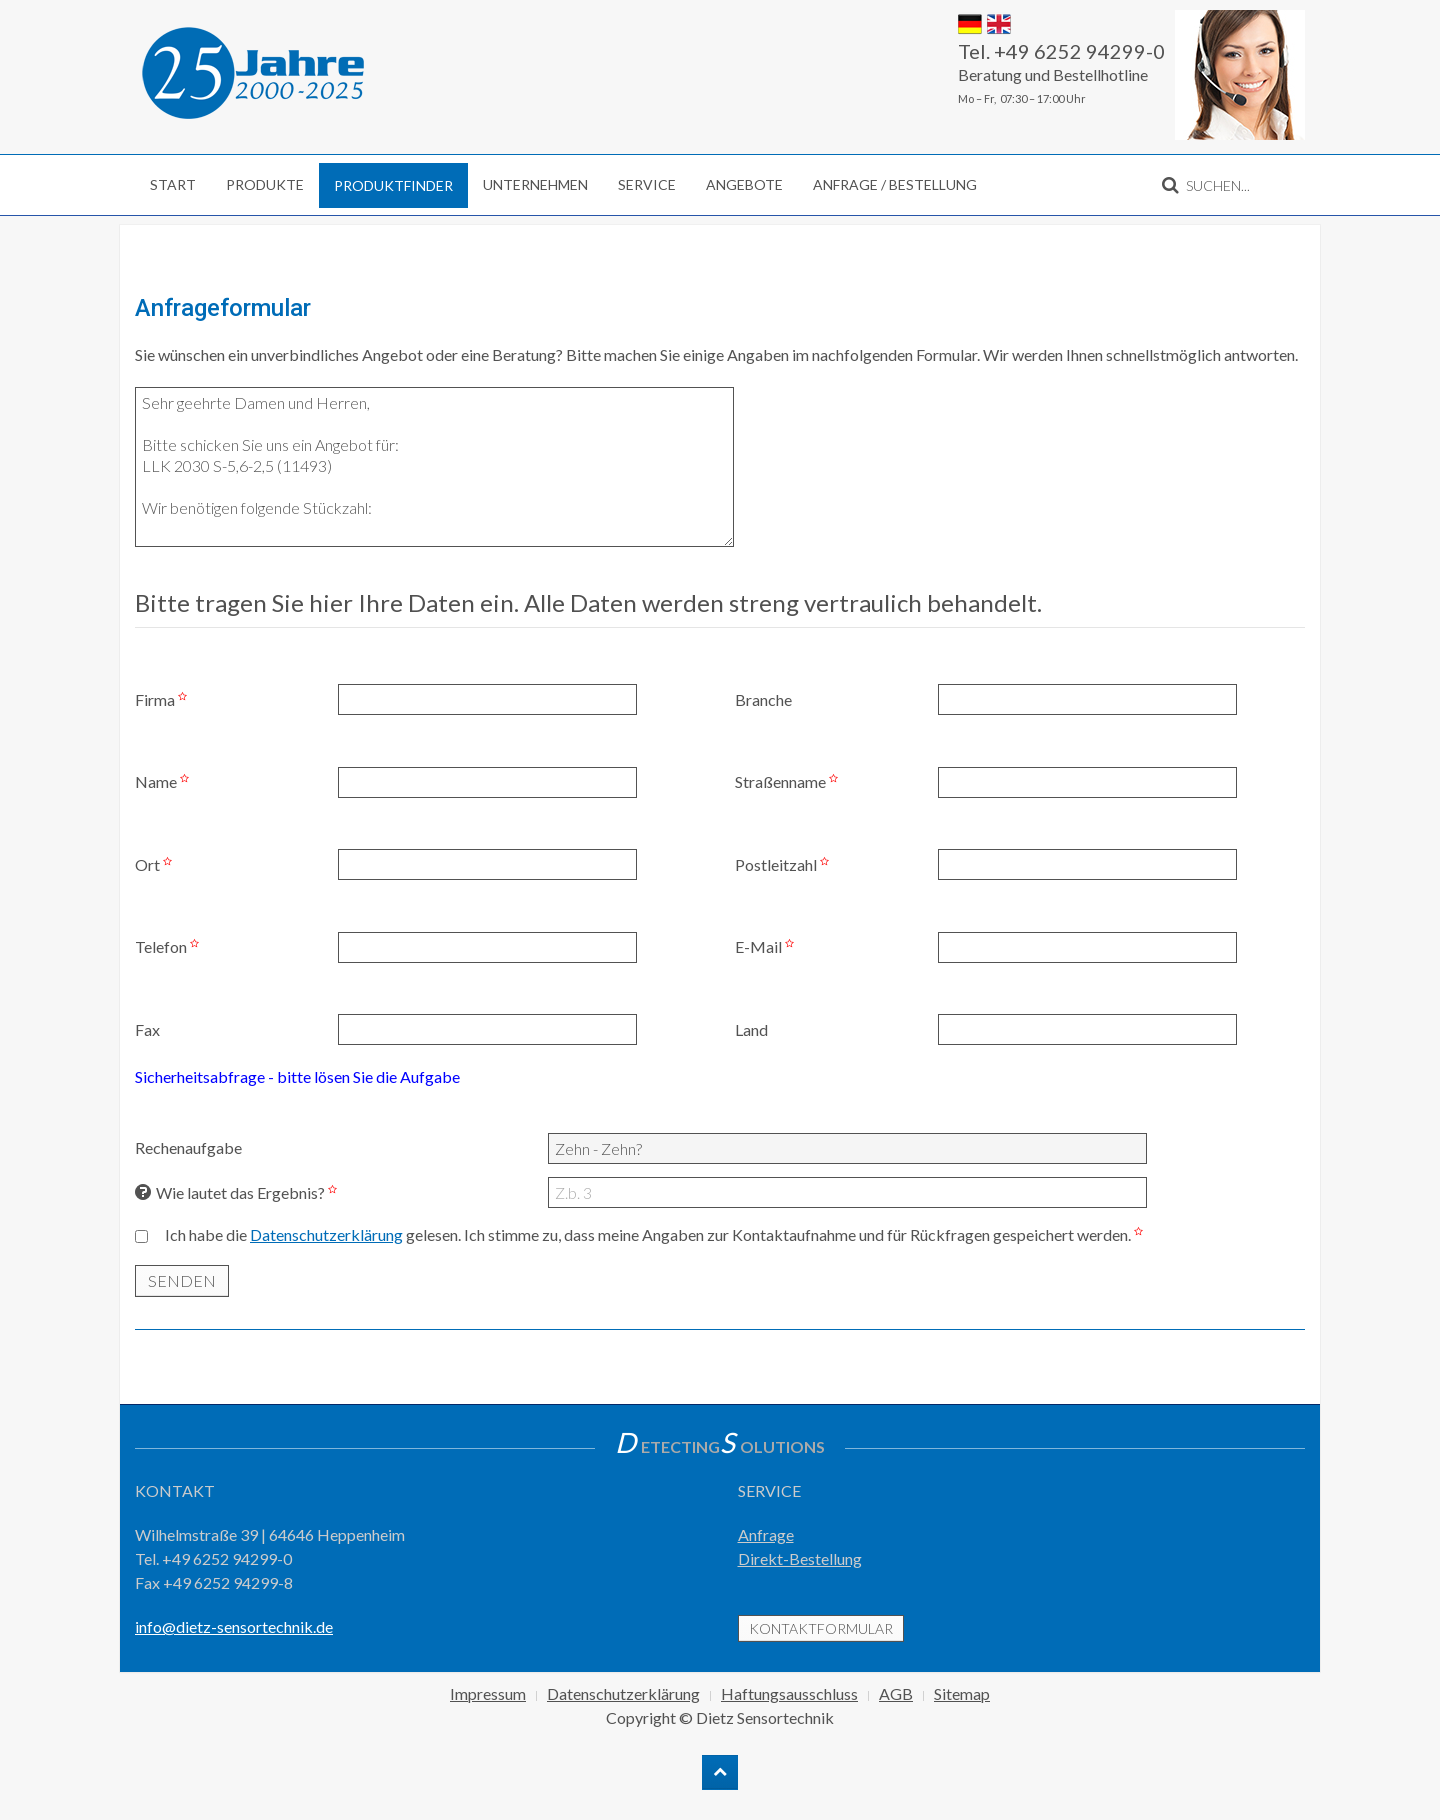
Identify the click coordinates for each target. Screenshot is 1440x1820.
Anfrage (766, 1534)
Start (173, 184)
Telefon (169, 946)
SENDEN (182, 1280)
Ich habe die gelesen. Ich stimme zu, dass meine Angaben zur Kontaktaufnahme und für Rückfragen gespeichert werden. (656, 1234)
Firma (163, 699)
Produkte (265, 184)
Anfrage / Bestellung (895, 184)
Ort (156, 864)
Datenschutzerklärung (326, 1234)
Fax (147, 1029)
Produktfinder (393, 185)
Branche (763, 699)
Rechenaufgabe (188, 1147)
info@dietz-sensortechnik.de (234, 1626)
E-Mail (767, 946)
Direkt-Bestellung (800, 1558)
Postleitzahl (784, 864)
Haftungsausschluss (789, 1693)
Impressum (488, 1693)
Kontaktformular (821, 1628)
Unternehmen (535, 184)
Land (751, 1029)
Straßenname (789, 781)
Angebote (744, 184)
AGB (896, 1693)
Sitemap (962, 1693)
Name (164, 781)
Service (647, 184)
